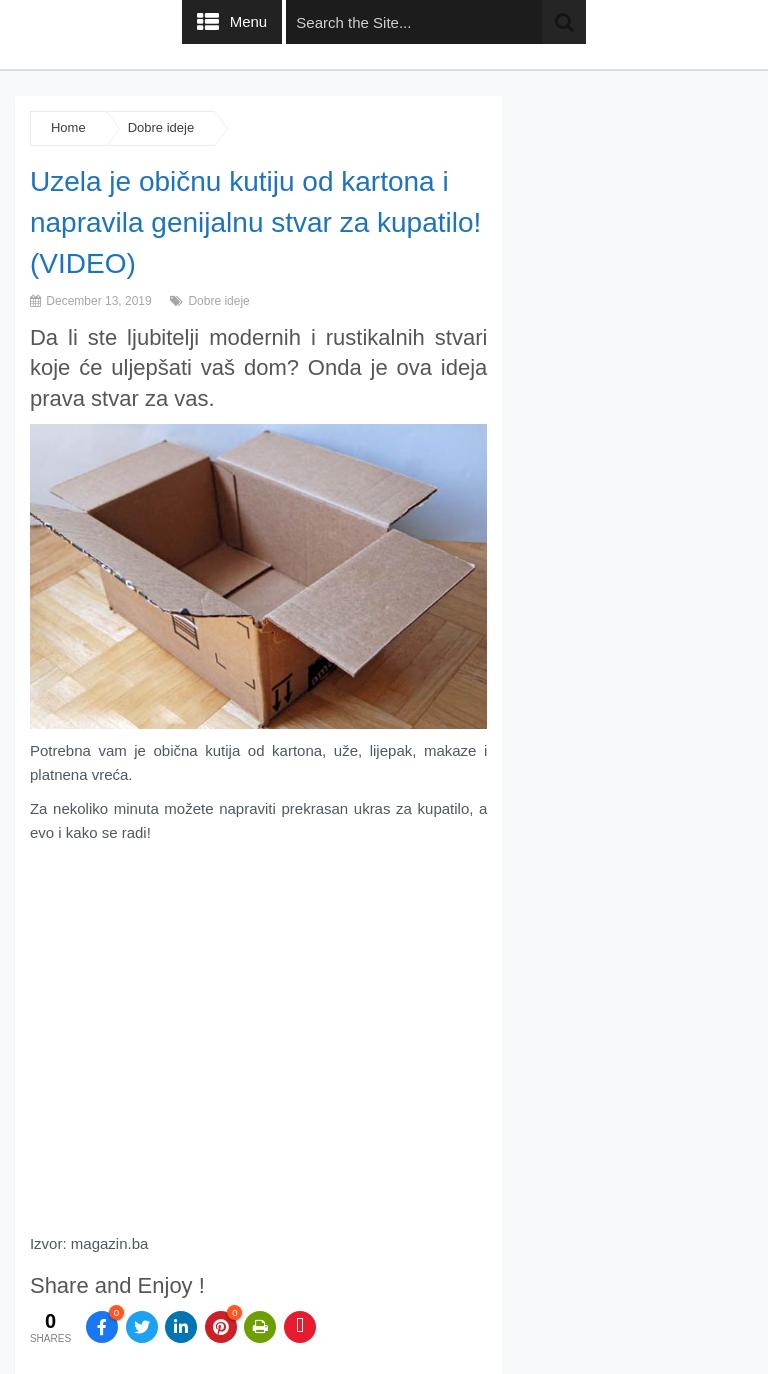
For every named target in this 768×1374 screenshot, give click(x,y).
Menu (249, 21)
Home (68, 127)
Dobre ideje (161, 127)
